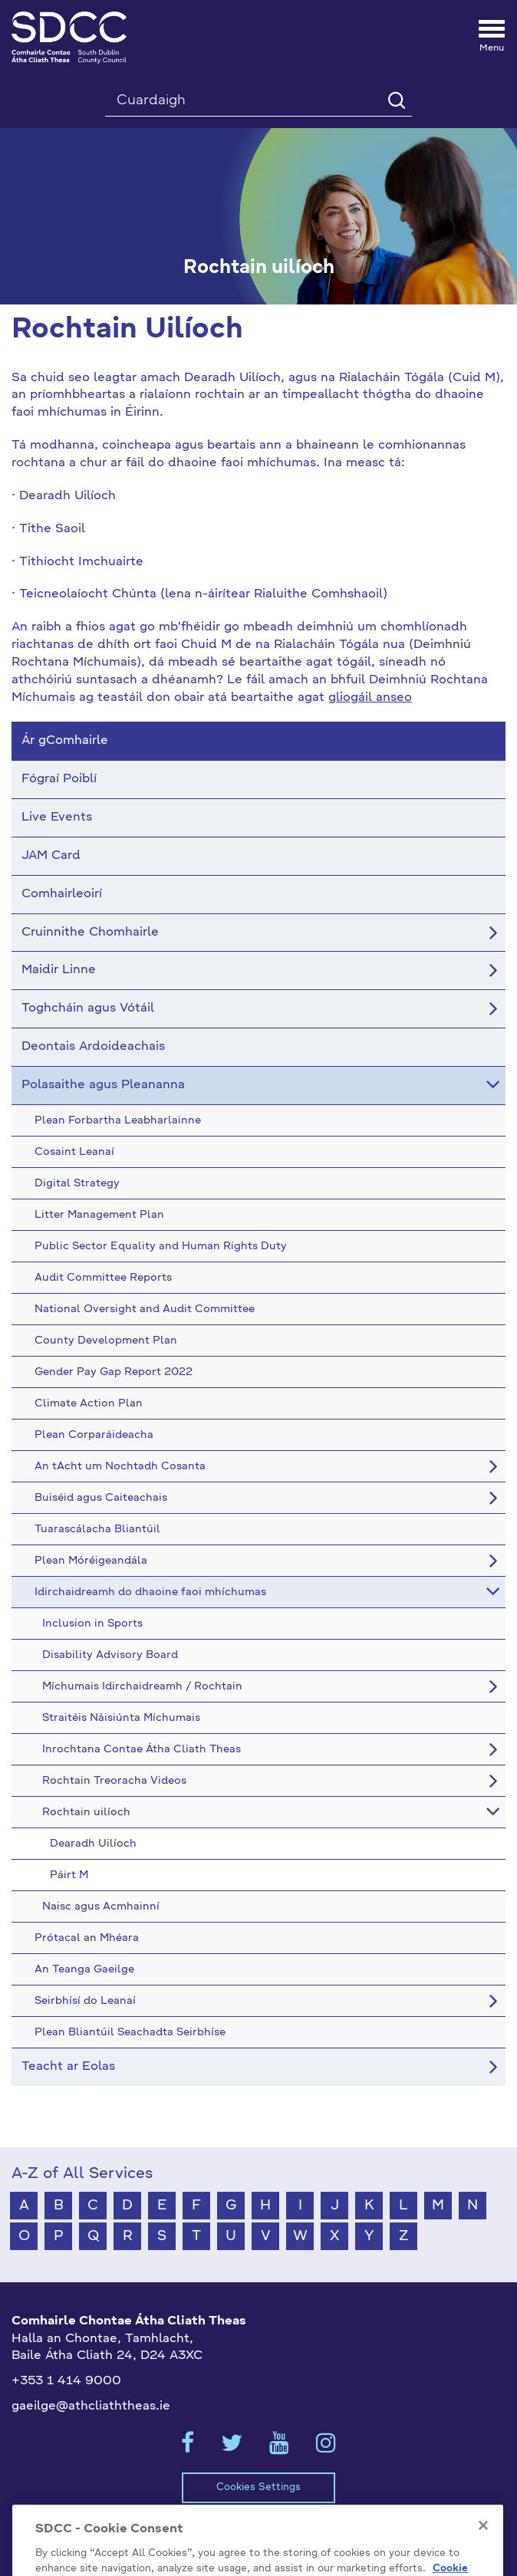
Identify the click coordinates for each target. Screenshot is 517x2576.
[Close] (483, 2549)
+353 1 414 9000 (66, 2381)
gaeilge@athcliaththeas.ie (91, 2406)
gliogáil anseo (370, 698)
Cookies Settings (258, 2487)
